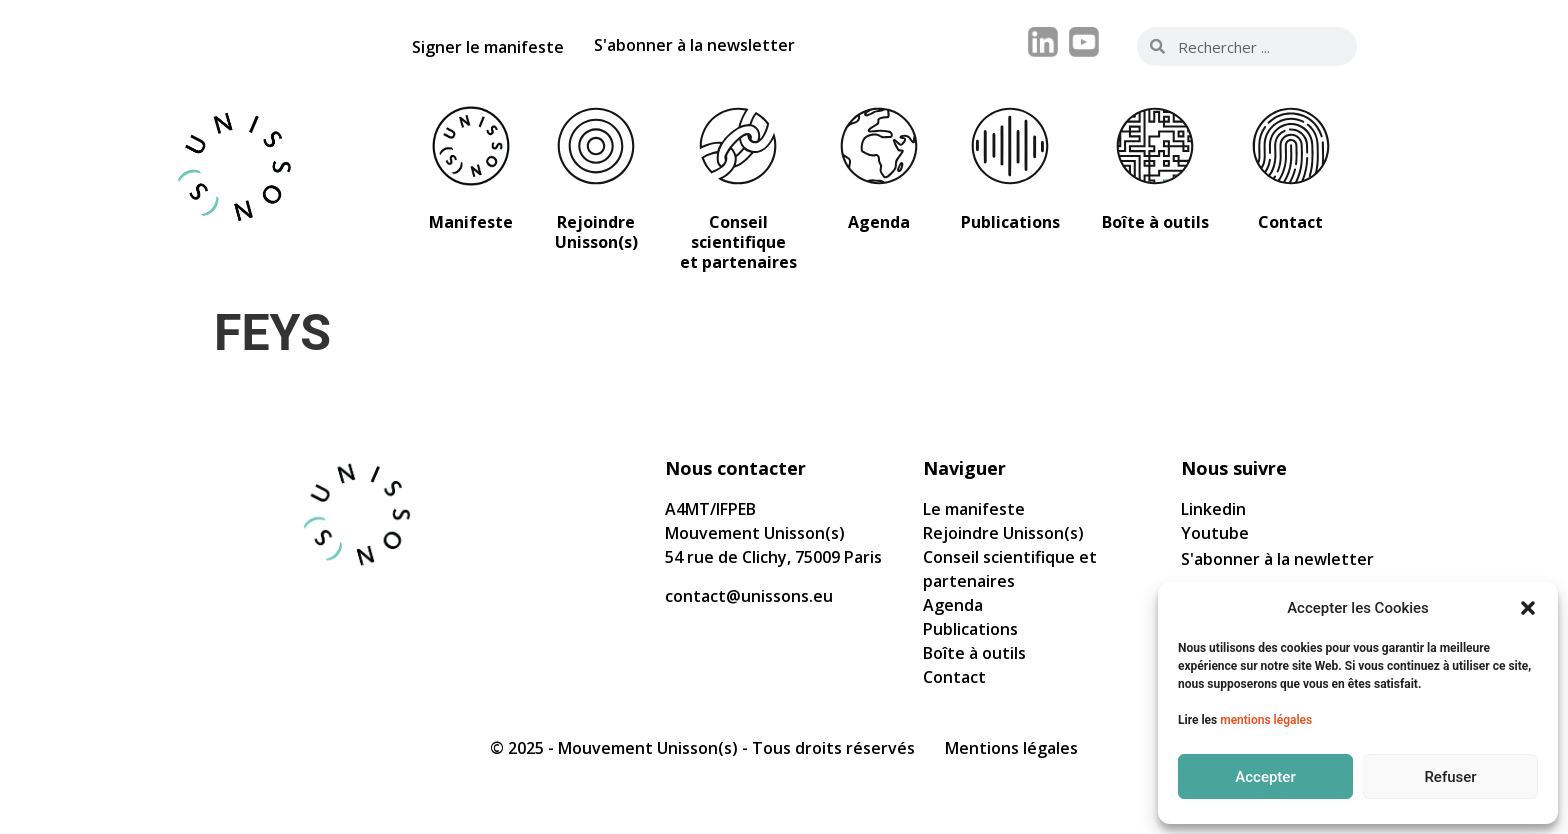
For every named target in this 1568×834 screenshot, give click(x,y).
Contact (954, 677)
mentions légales (1266, 720)
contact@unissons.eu (749, 596)
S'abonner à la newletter (1277, 559)
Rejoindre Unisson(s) (1003, 533)
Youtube (1215, 533)
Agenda (953, 605)
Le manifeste (974, 509)
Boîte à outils (974, 653)
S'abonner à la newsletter (694, 45)
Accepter (1265, 777)
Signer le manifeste (488, 47)
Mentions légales (1011, 748)
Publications (970, 629)
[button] (1528, 608)
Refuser (1450, 777)
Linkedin (1213, 509)
